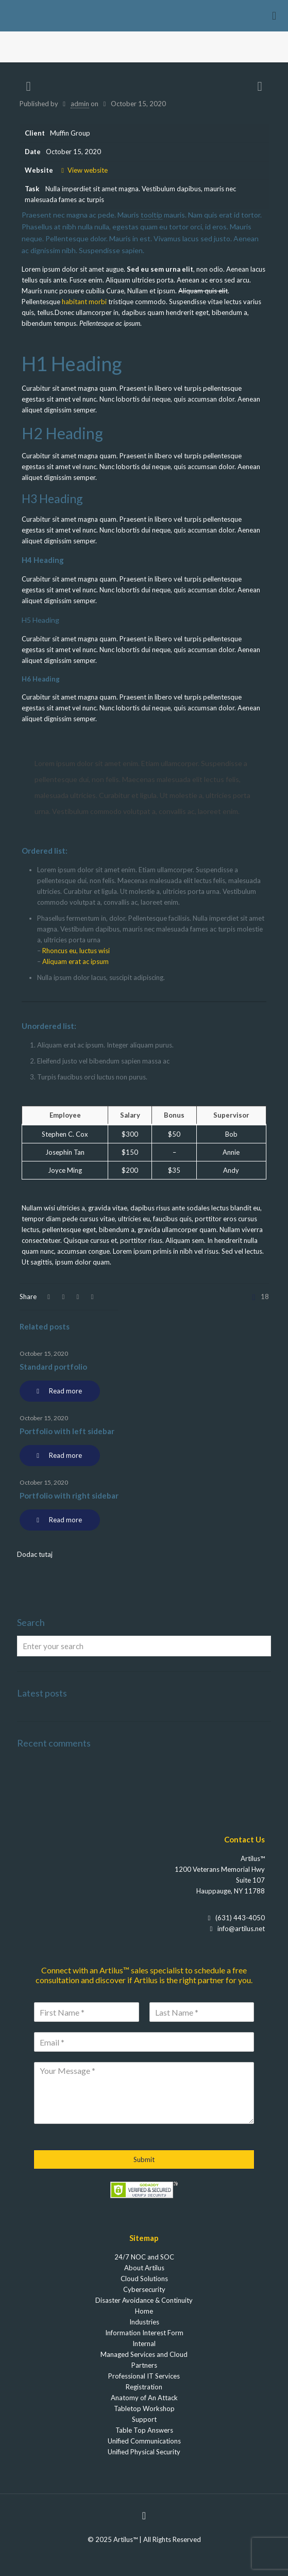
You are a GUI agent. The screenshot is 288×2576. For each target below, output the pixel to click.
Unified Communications (144, 2441)
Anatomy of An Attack (144, 2398)
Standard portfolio (53, 1366)
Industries (144, 2322)
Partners (144, 2365)
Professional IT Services (144, 2376)
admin (80, 103)
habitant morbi (84, 301)
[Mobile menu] (274, 15)
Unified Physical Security (144, 2452)
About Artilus (144, 2268)
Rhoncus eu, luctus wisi (76, 950)
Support (144, 2419)
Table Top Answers (144, 2430)
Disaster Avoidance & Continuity (144, 2300)
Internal (144, 2343)
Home (144, 2311)
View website (83, 170)
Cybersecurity (144, 2289)
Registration (144, 2387)
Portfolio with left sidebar (67, 1431)
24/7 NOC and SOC (144, 2257)
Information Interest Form (144, 2333)
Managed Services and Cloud (144, 2354)
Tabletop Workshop (144, 2408)
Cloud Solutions (144, 2278)
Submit (144, 2159)
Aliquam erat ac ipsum (75, 961)
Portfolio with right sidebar (69, 1495)
